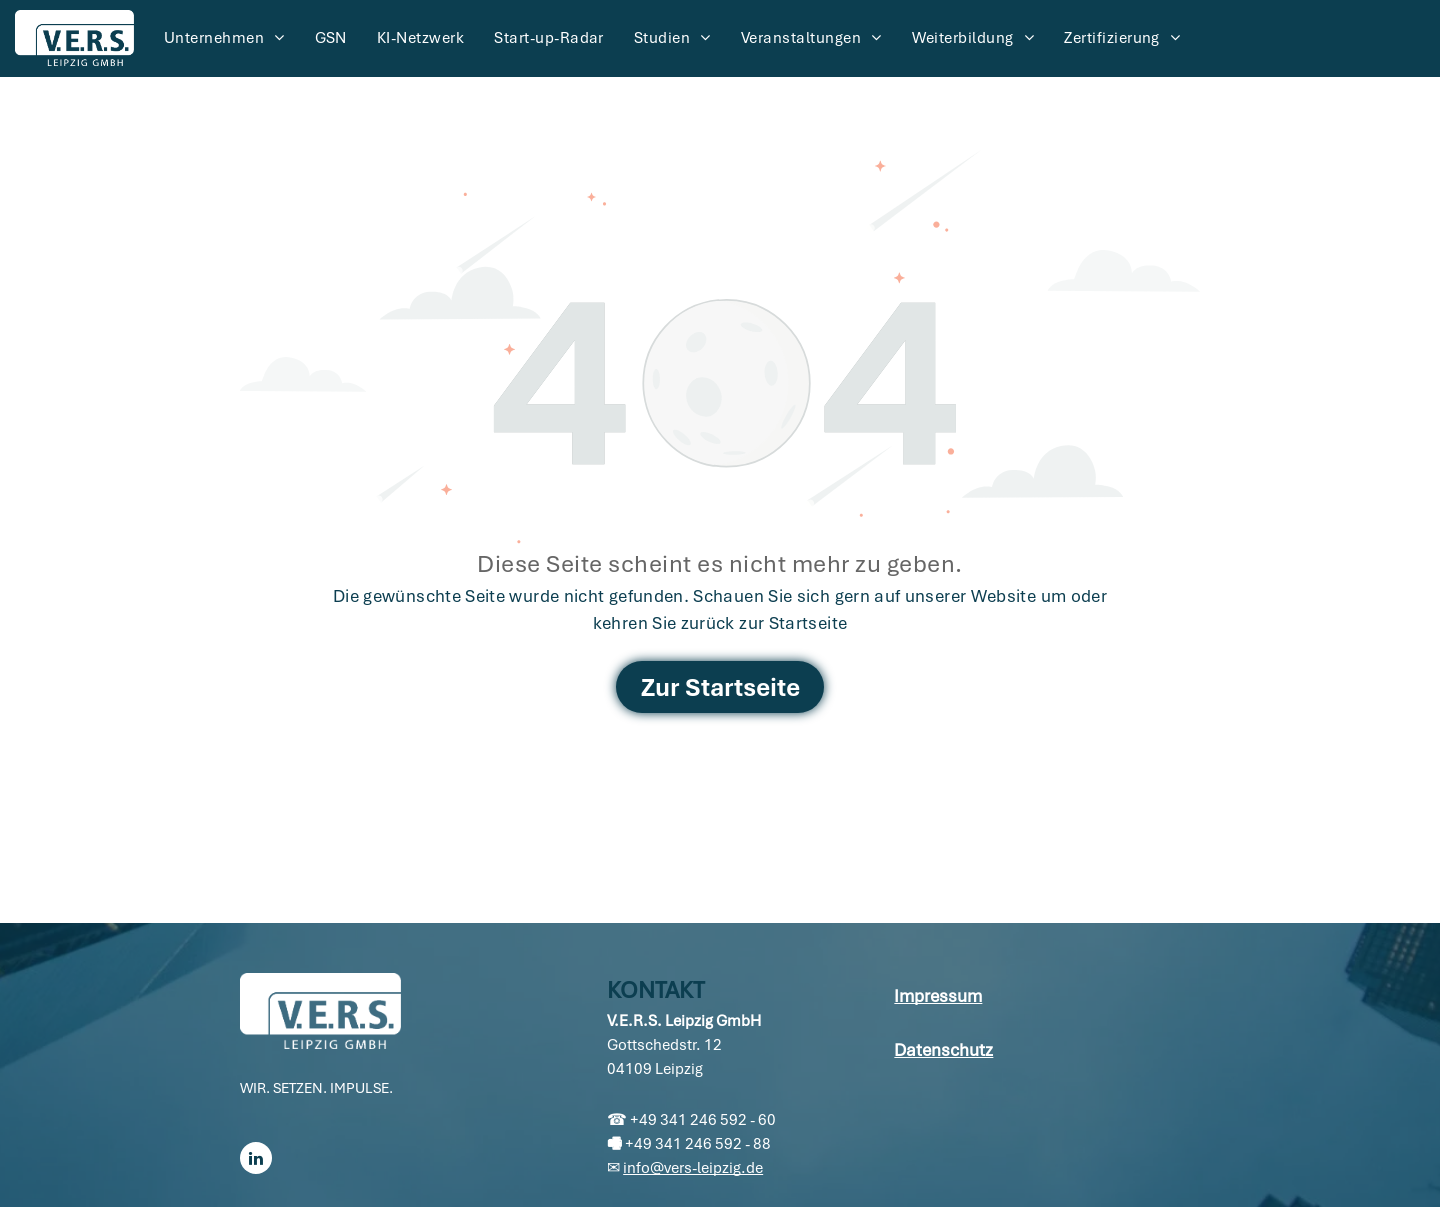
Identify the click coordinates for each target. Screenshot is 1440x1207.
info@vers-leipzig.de (693, 1168)
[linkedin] (256, 1160)
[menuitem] (224, 38)
